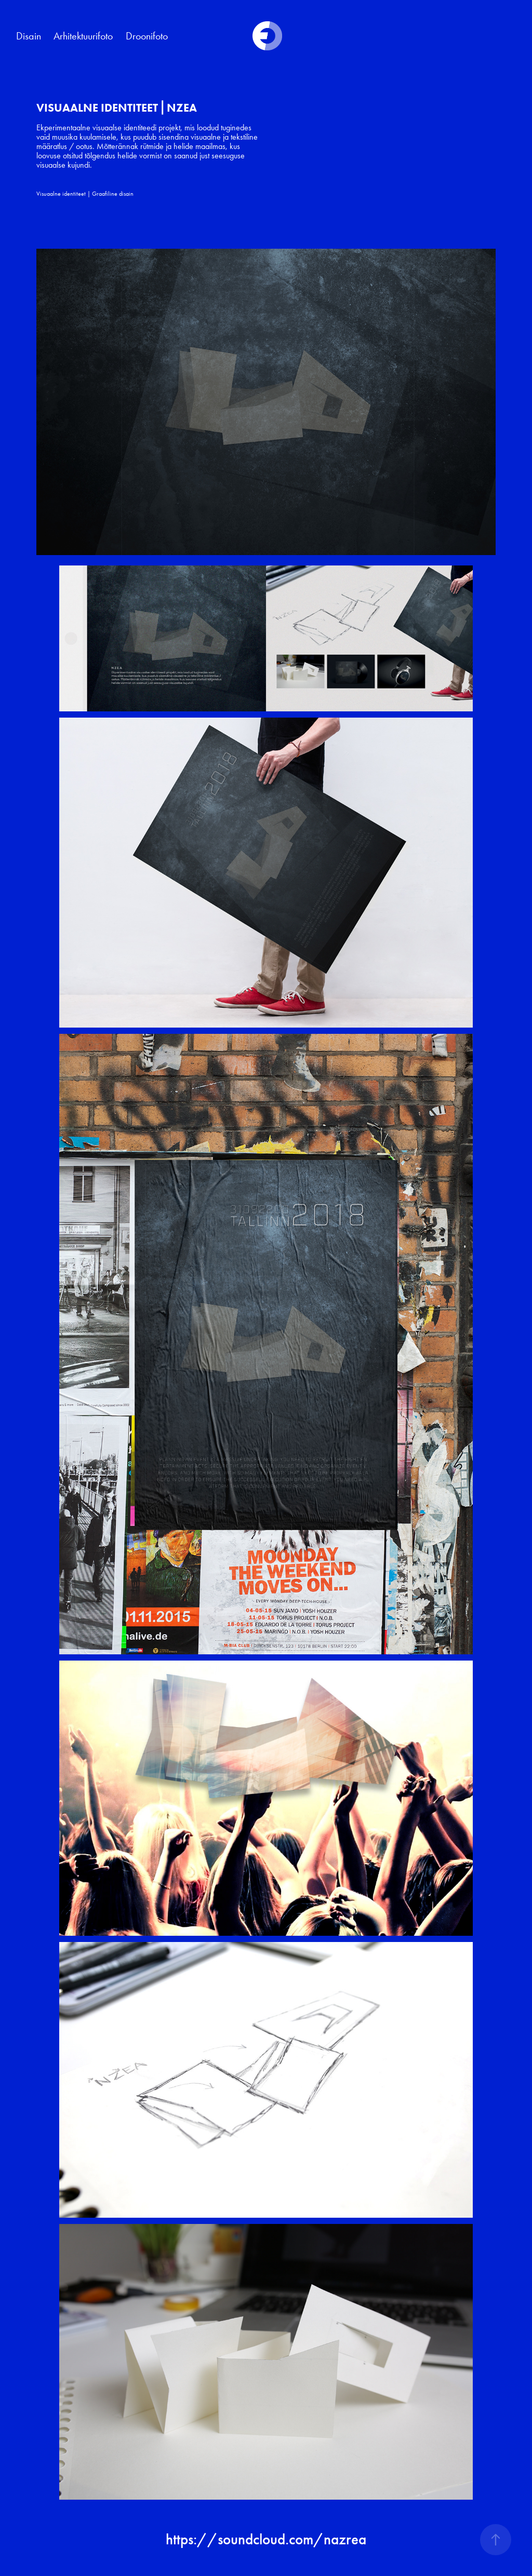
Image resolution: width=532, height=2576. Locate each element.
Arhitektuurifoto (83, 36)
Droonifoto (147, 36)
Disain (28, 36)
